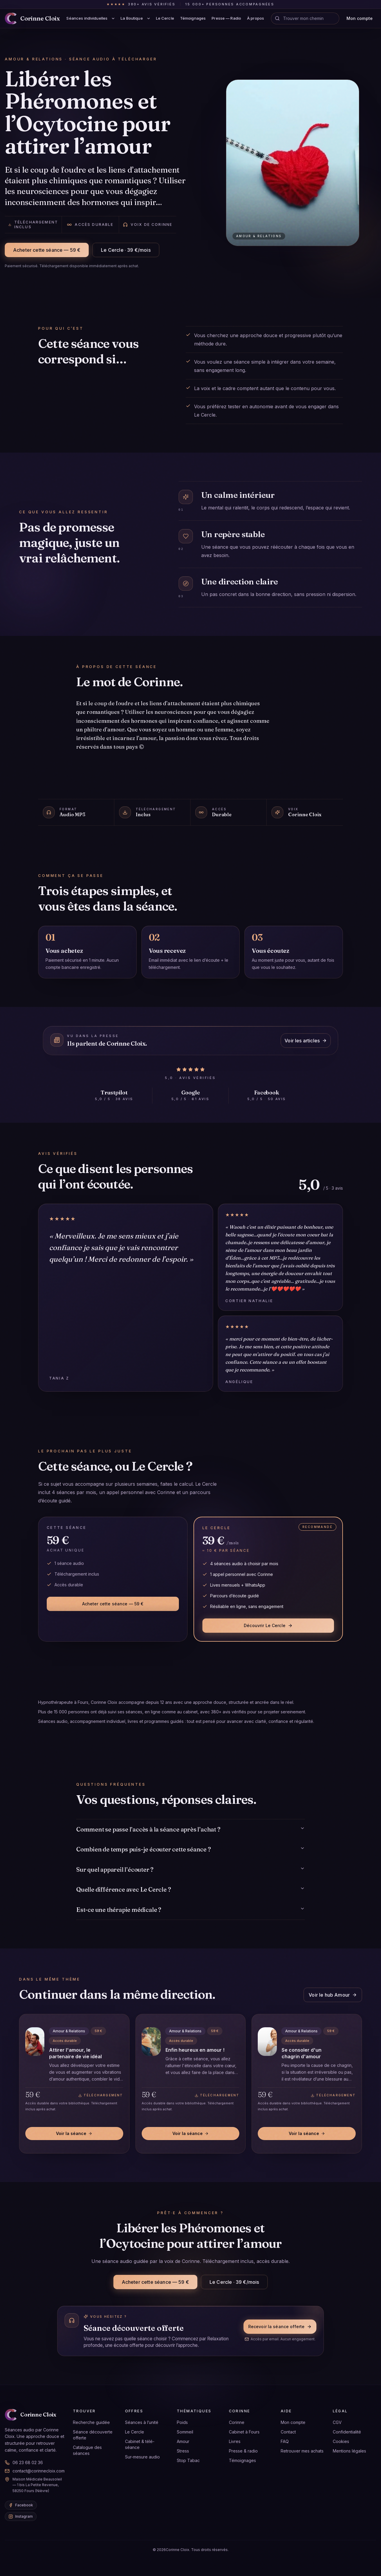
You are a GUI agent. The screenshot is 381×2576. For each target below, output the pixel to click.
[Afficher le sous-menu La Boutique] (148, 18)
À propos (255, 18)
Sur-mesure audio (142, 2456)
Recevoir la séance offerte (280, 2326)
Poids (182, 2422)
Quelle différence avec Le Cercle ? (190, 1889)
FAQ (285, 2441)
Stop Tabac (188, 2460)
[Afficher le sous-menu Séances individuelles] (113, 18)
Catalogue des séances (87, 2450)
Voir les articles (306, 1041)
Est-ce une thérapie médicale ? (190, 1909)
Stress (183, 2450)
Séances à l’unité (141, 2422)
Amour (183, 2441)
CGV (337, 2422)
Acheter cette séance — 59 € (46, 250)
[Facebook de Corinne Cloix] (21, 2505)
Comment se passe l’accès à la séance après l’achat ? (190, 1829)
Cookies (341, 2441)
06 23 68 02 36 (24, 2462)
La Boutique (132, 18)
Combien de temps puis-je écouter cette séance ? (190, 1849)
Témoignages (193, 18)
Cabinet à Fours (244, 2431)
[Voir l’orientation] (277, 18)
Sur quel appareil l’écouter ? (190, 1869)
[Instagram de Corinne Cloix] (21, 2516)
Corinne (236, 2422)
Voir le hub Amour (333, 1995)
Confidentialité (347, 2431)
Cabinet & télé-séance (139, 2444)
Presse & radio (243, 2450)
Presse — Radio (226, 18)
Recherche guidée (91, 2422)
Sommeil (185, 2431)
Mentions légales (349, 2450)
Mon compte (359, 18)
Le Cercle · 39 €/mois (125, 250)
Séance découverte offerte (93, 2434)
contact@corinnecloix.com (35, 2470)
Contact (288, 2431)
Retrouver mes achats (302, 2450)
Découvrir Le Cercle (268, 1625)
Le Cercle (165, 18)
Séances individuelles (86, 18)
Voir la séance (74, 2133)
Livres (235, 2441)
